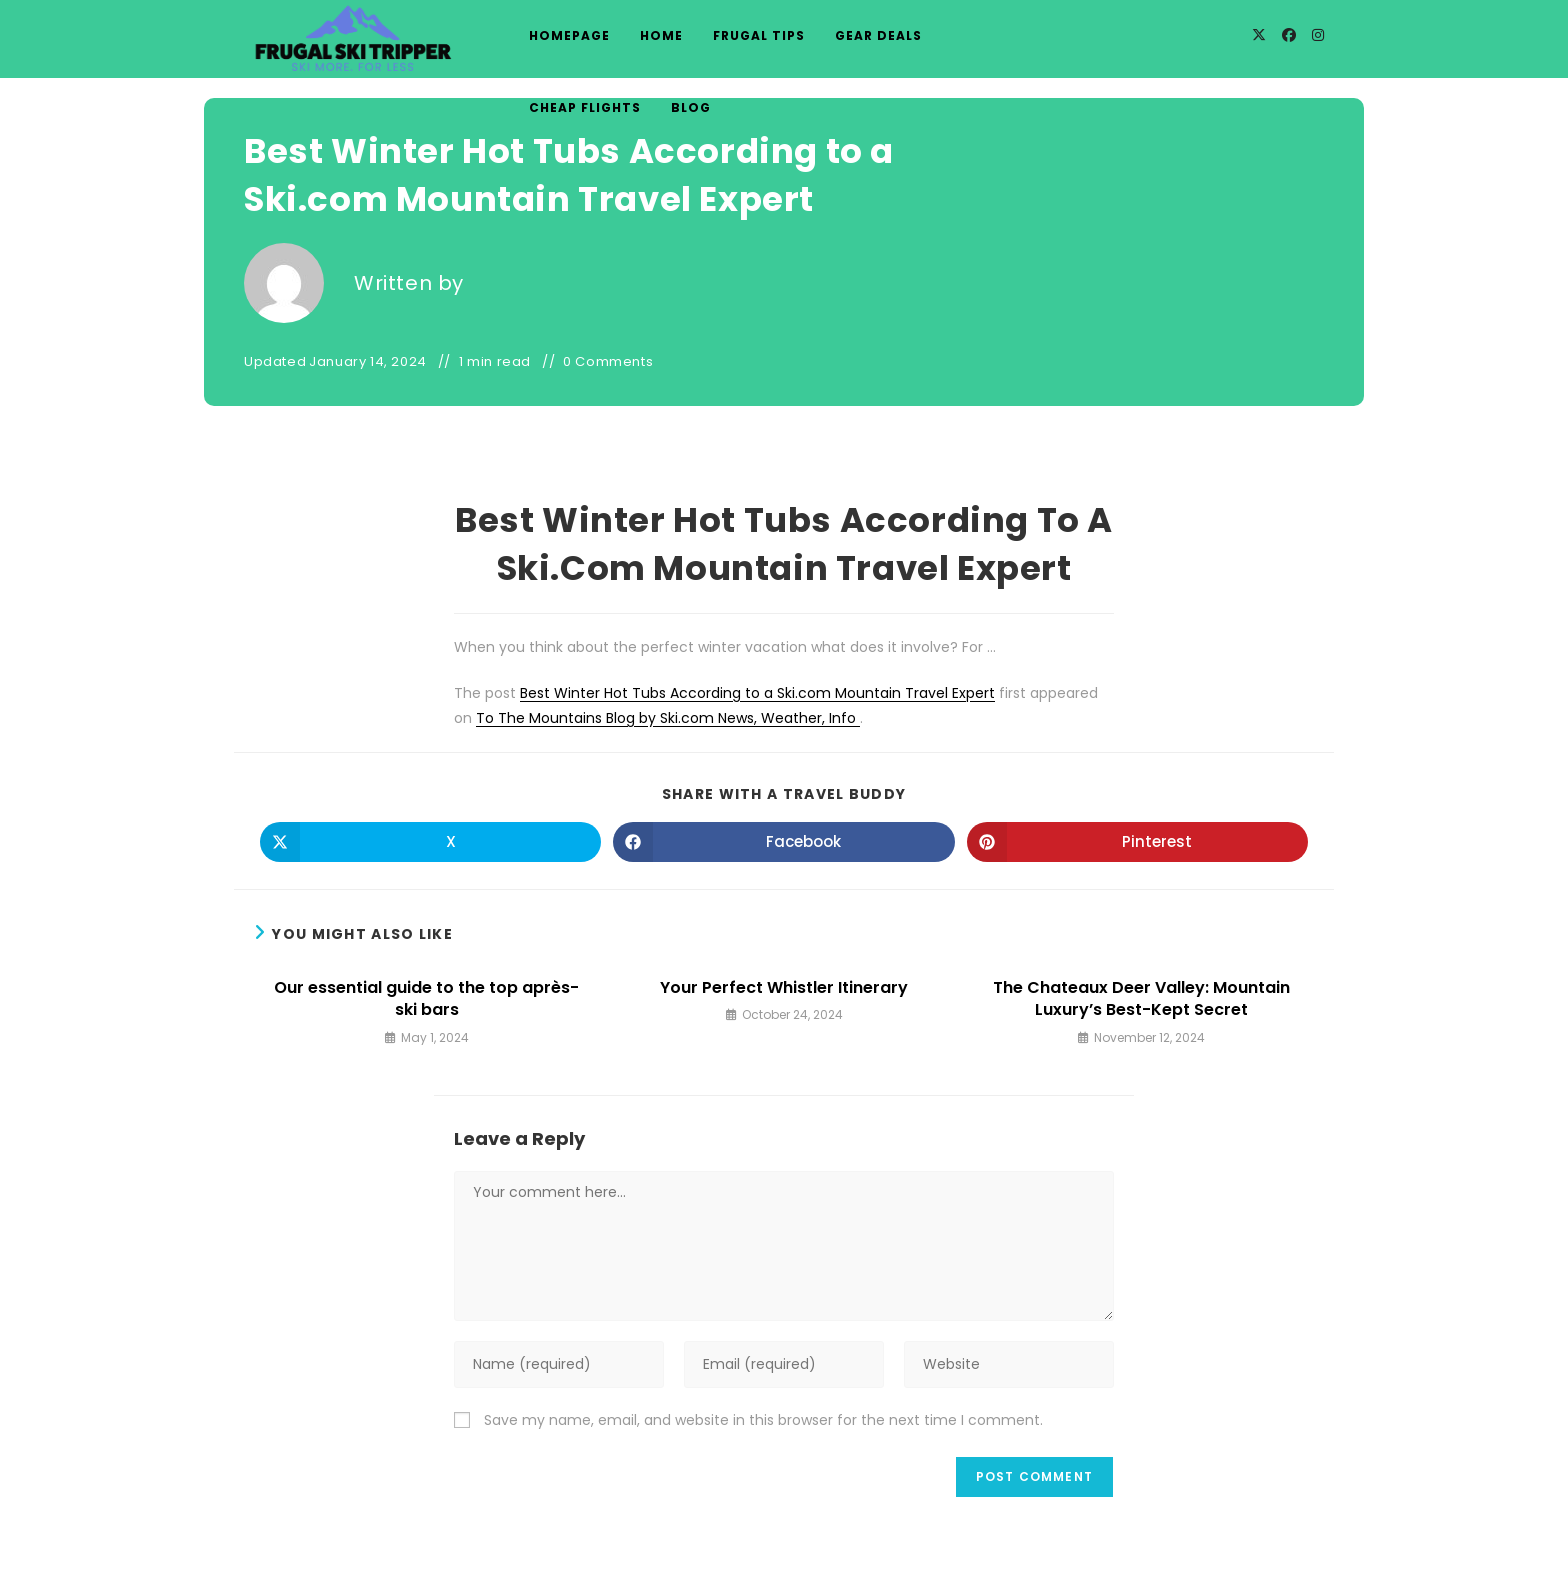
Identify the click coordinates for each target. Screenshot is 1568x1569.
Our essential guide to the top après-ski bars (426, 999)
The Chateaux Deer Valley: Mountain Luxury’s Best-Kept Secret (1141, 999)
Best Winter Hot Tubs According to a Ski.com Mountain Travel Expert (757, 693)
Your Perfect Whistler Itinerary (784, 988)
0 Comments (608, 362)
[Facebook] (1289, 35)
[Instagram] (1318, 35)
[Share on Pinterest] (1137, 842)
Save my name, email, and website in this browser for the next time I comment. (763, 1420)
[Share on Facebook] (783, 842)
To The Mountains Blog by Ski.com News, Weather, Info (668, 718)
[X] (1259, 35)
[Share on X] (430, 842)
